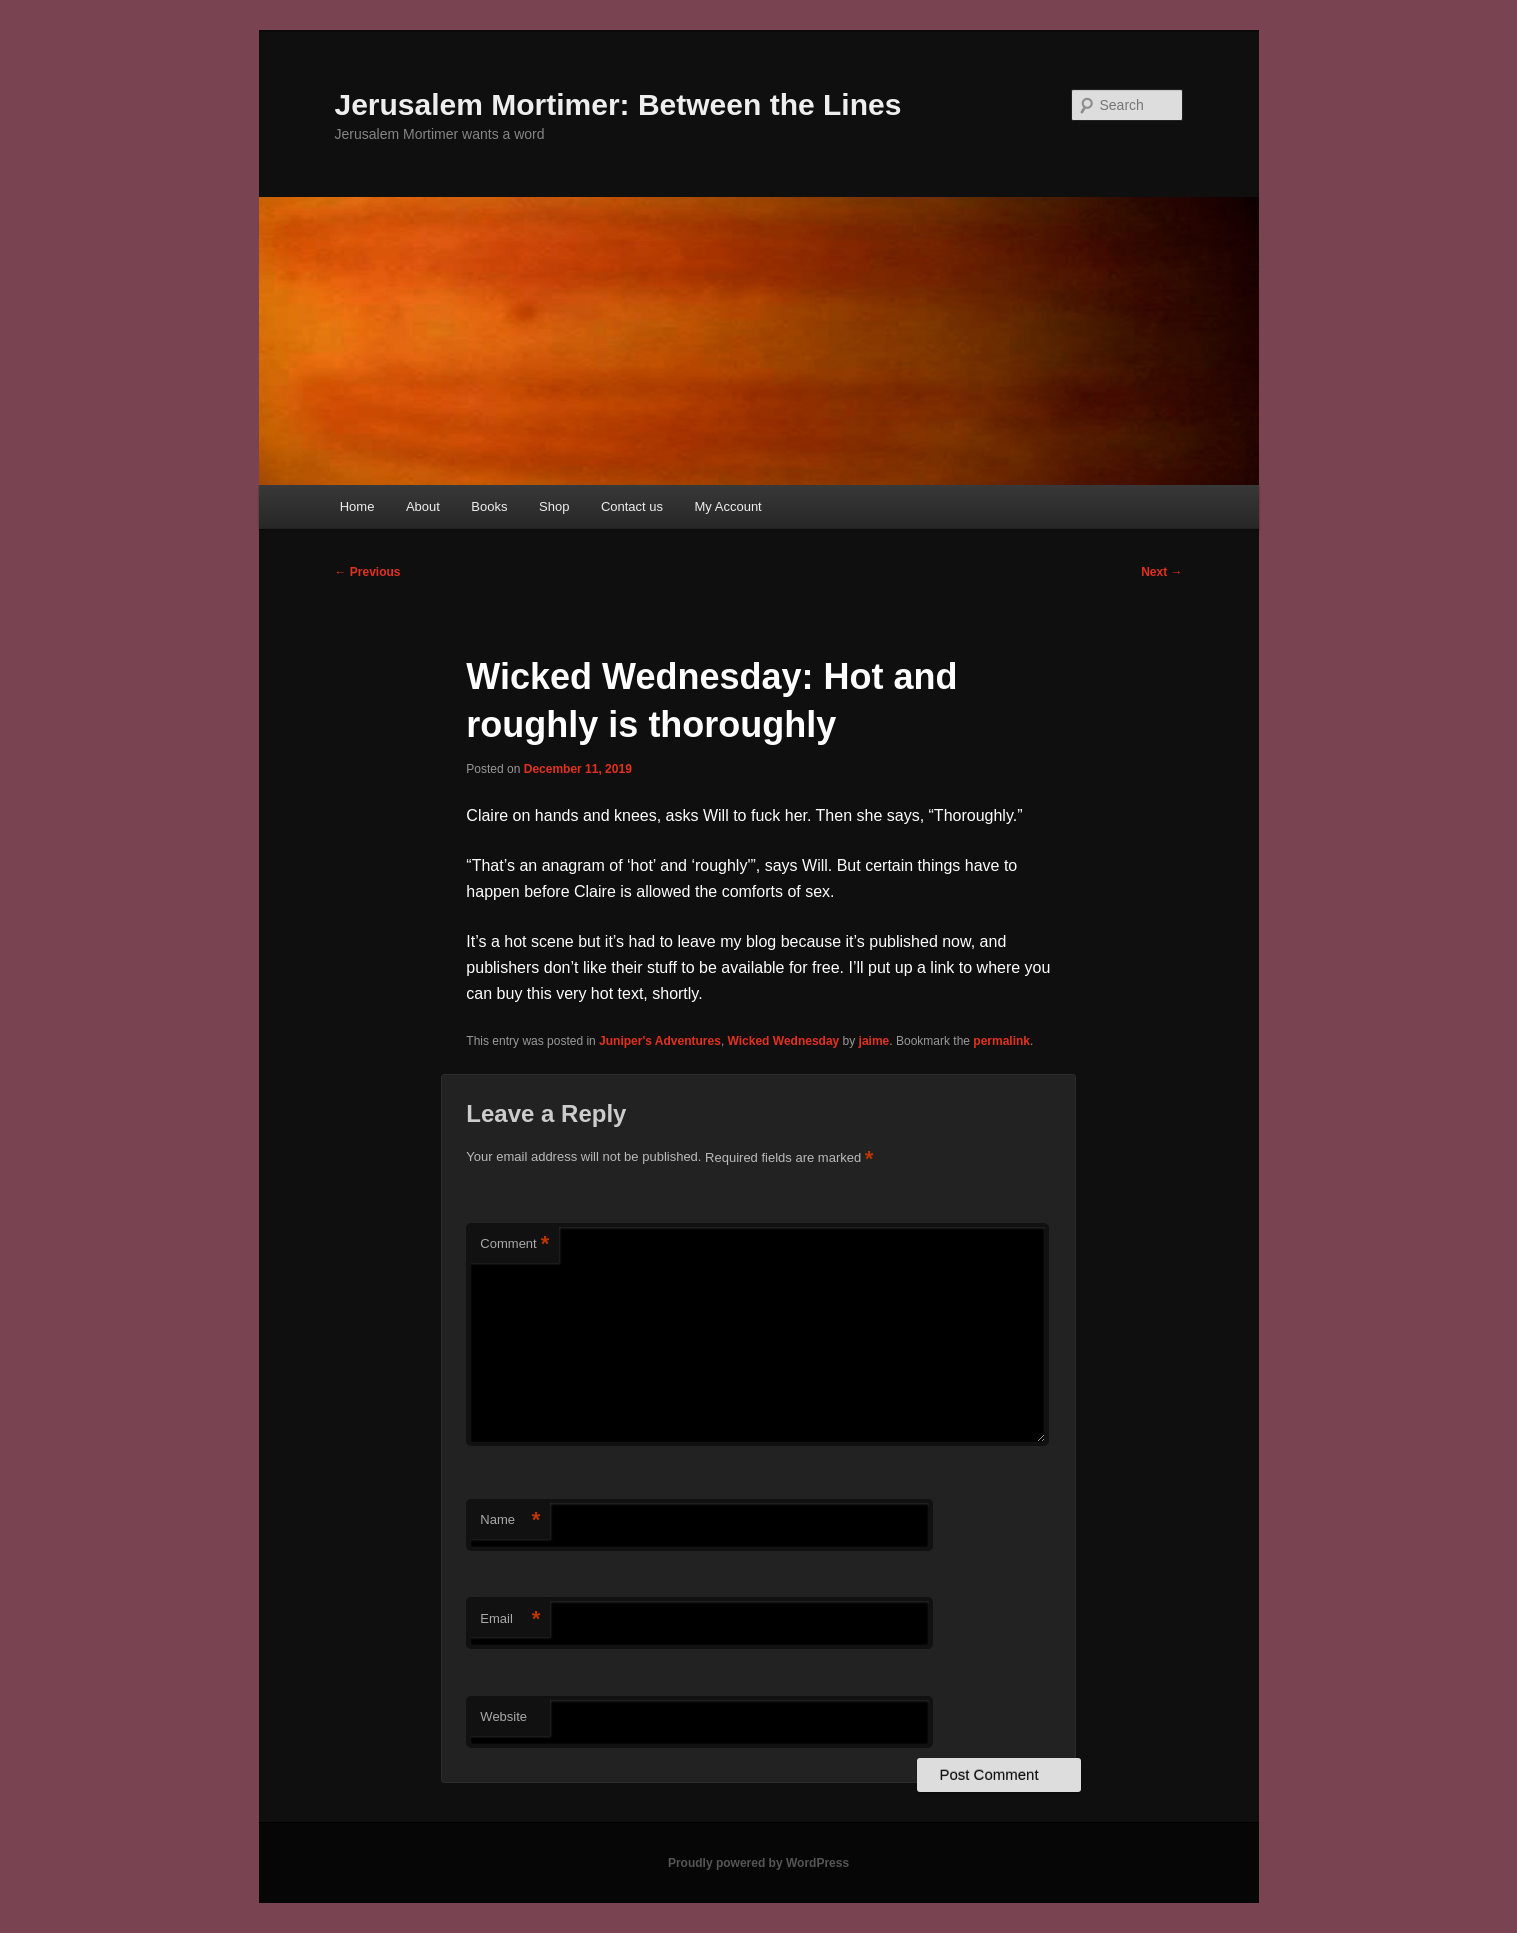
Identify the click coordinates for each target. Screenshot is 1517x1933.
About (423, 506)
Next (1161, 572)
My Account (728, 506)
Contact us (632, 506)
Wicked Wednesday (784, 1041)
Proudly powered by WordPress (758, 1863)
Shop (554, 506)
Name (510, 1520)
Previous (368, 572)
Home (357, 506)
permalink (1001, 1041)
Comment (514, 1244)
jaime (874, 1041)
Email (510, 1619)
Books (489, 506)
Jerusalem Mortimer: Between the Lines (618, 104)
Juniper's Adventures (660, 1041)
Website (503, 1716)
